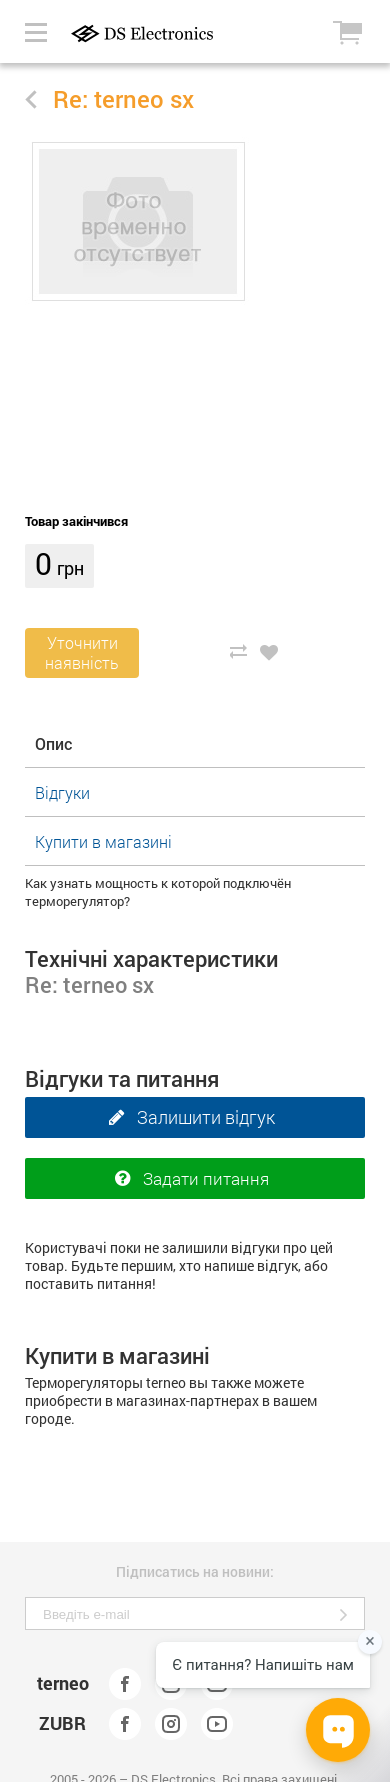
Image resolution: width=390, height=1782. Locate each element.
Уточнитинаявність (82, 652)
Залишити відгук (187, 1118)
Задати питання (187, 1179)
